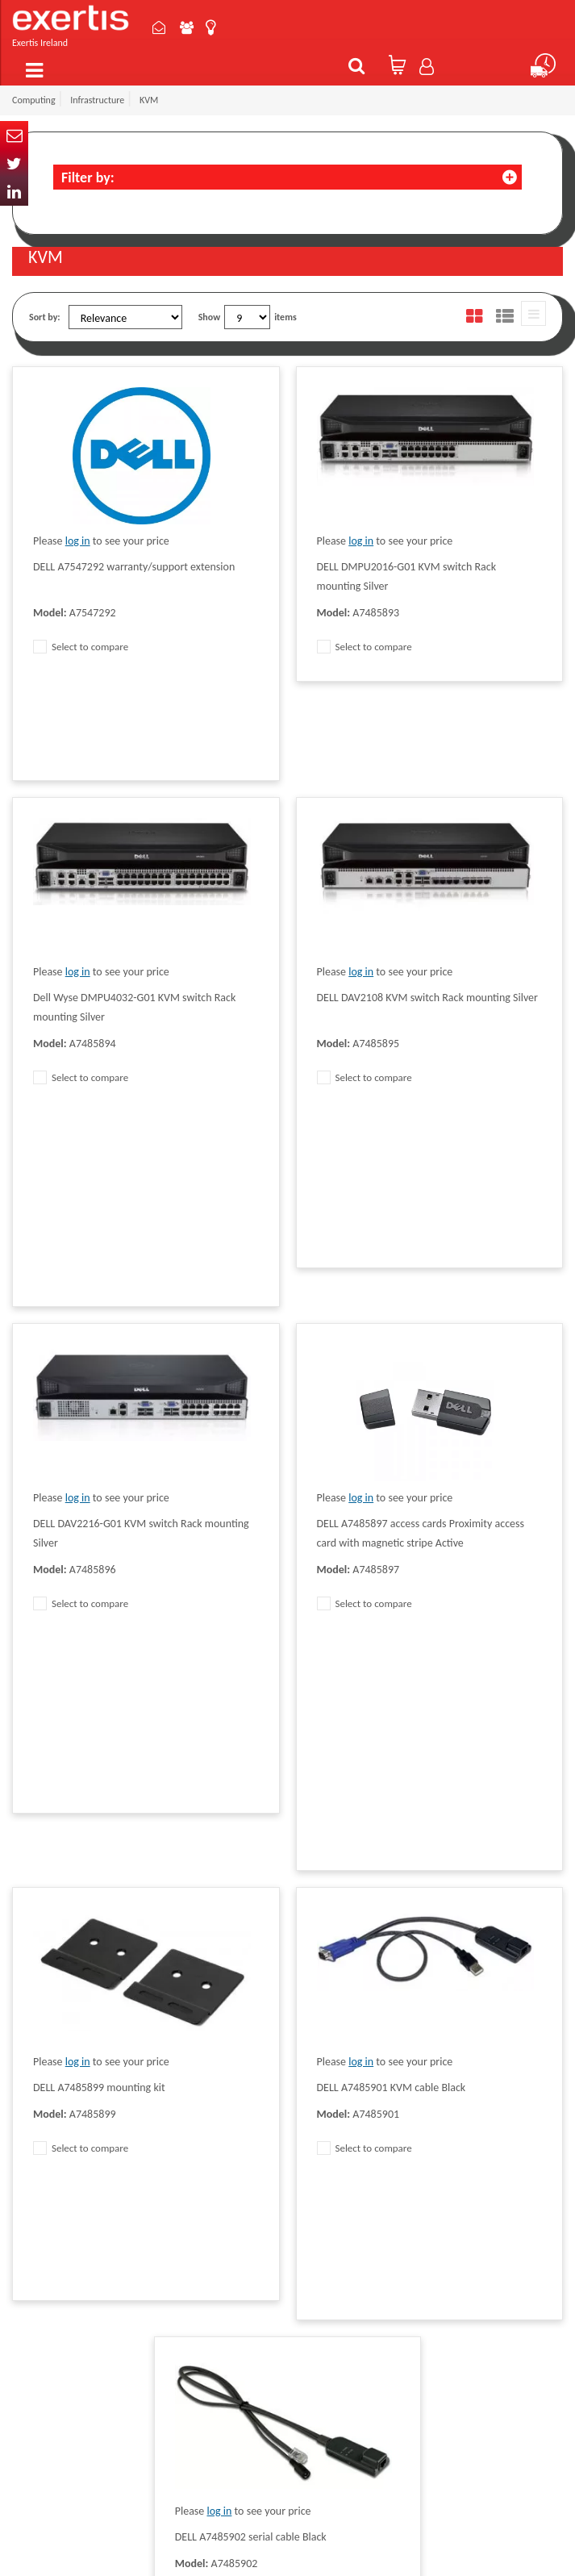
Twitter (14, 163)
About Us (191, 27)
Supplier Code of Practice (355, 2166)
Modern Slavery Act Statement (344, 2135)
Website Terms (335, 2190)
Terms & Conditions (234, 2175)
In (14, 191)
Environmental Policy (347, 2238)
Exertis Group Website (239, 2200)
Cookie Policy (222, 2224)
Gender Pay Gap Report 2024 (242, 2280)
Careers (320, 2214)
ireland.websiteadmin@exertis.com (101, 2292)
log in (77, 541)
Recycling (214, 2248)
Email (14, 135)
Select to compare (80, 647)
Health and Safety (340, 2263)
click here (125, 2263)
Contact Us (163, 27)
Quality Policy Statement (244, 2151)
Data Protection (226, 2127)
